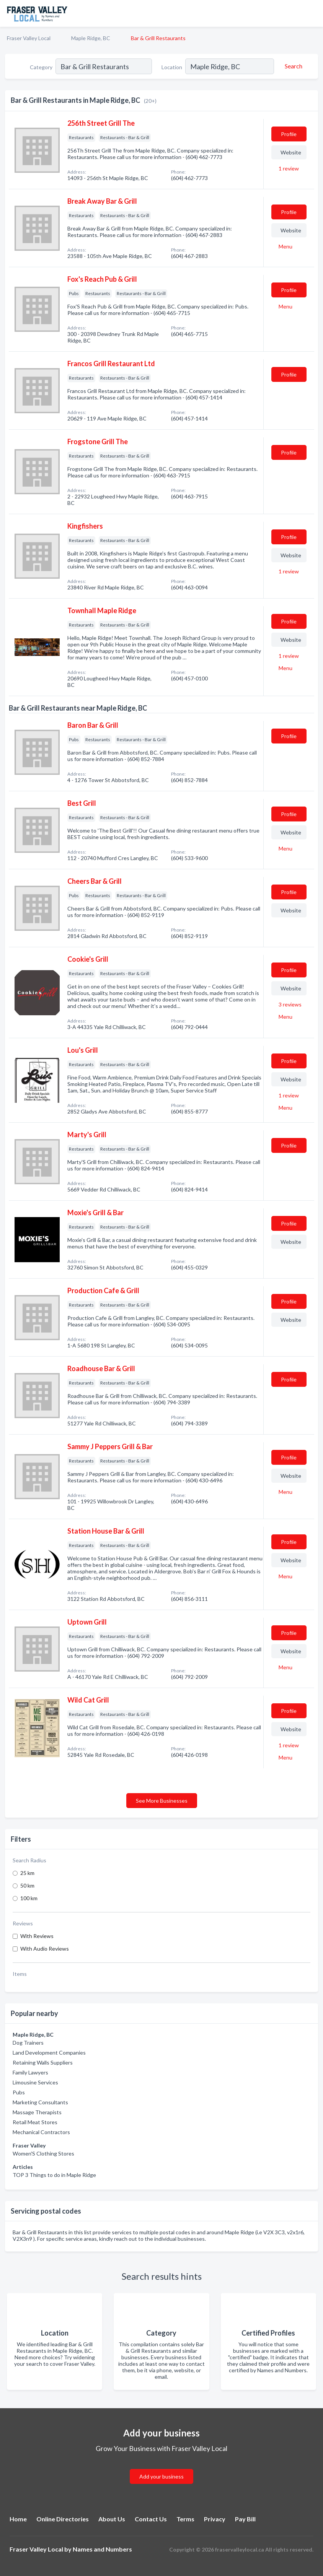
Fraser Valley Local (29, 38)
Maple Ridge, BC (90, 38)
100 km (29, 1898)
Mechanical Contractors (41, 2132)
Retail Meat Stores (35, 2122)
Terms (185, 2518)
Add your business (161, 2476)
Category (41, 67)
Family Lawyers (30, 2072)
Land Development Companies (49, 2052)
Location (172, 67)
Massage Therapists (37, 2112)
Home (18, 2518)
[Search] (292, 66)
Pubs (19, 2092)
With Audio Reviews (44, 1948)
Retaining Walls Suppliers (43, 2062)
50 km (27, 1885)
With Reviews (37, 1936)
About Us (111, 2518)
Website (291, 152)
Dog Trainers (28, 2042)
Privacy (214, 2518)
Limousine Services (35, 2082)
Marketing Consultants (40, 2102)
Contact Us (151, 2518)
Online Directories (62, 2518)
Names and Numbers (102, 2549)
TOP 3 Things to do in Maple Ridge (54, 2175)
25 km (27, 1873)
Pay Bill (245, 2518)
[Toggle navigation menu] (312, 13)
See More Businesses (162, 1800)
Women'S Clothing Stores (43, 2153)
